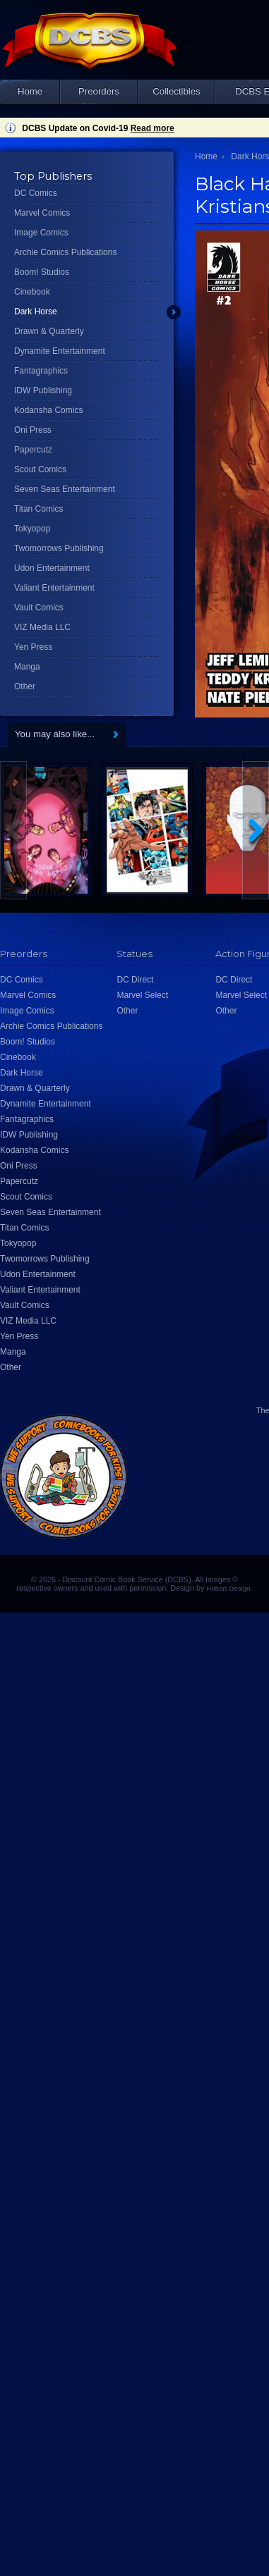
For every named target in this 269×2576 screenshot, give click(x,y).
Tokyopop (32, 529)
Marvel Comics (42, 213)
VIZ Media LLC (42, 627)
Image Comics (41, 233)
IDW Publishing (43, 390)
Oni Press (33, 430)
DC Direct (134, 980)
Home (30, 91)
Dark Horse (35, 311)
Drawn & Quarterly (49, 331)
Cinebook (32, 292)
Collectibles (176, 91)
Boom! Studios (41, 272)
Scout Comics (40, 469)
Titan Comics (39, 509)
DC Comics (35, 193)
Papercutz (33, 450)
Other (24, 686)
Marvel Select (142, 995)
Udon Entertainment (52, 568)
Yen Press (33, 647)
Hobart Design (228, 1588)
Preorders (98, 91)
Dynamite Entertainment (59, 351)
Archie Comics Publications (65, 252)
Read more (152, 128)
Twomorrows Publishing (59, 548)
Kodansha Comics (48, 410)
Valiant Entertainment (54, 588)
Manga (27, 667)
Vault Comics (39, 607)
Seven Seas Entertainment (64, 489)
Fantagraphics (41, 371)
